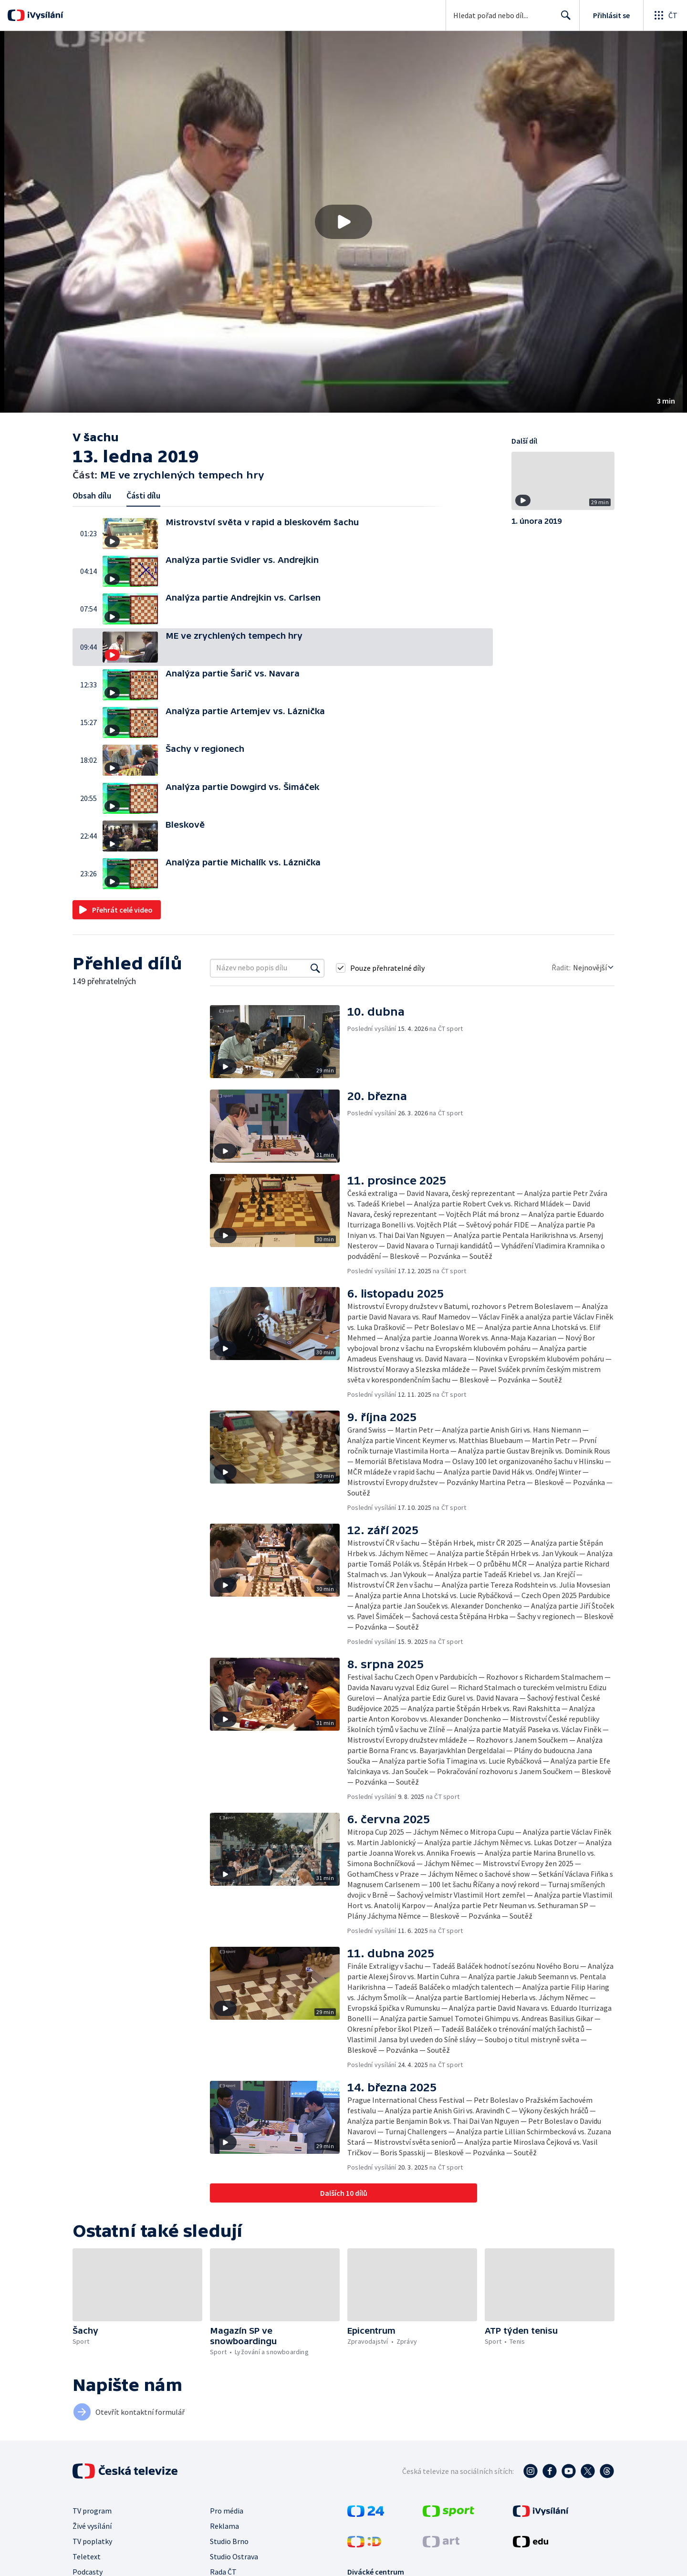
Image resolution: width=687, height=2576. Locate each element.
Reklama (224, 2526)
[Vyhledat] (315, 968)
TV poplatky (92, 2541)
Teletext (87, 2556)
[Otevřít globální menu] (665, 15)
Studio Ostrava (234, 2556)
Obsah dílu (92, 495)
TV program (92, 2510)
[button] (343, 222)
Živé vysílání (92, 2526)
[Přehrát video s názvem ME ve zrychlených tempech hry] (343, 222)
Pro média (226, 2510)
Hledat (563, 19)
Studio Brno (229, 2541)
